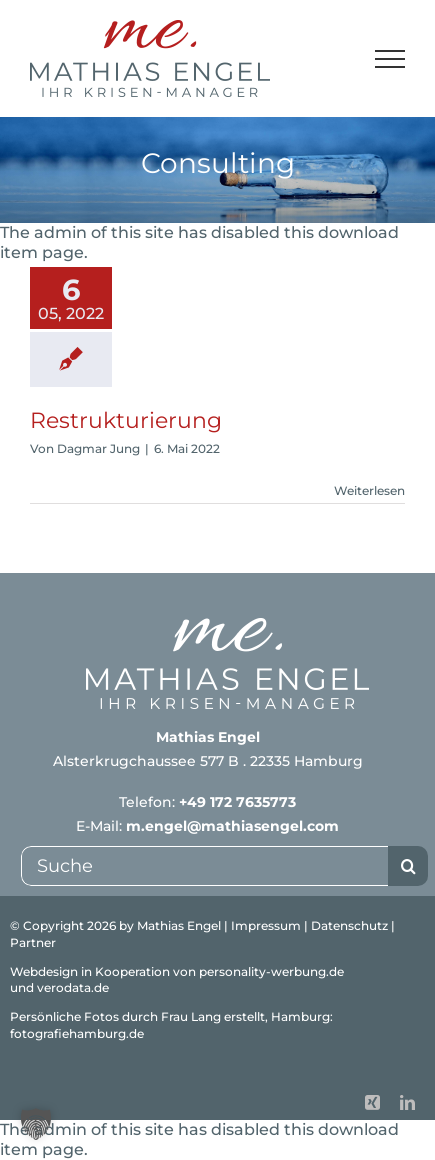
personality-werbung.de (271, 971)
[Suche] (204, 866)
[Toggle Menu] (390, 59)
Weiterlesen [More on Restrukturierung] (369, 490)
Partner (33, 942)
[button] (36, 1124)
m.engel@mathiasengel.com (232, 826)
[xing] (372, 1102)
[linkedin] (407, 1102)
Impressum (266, 925)
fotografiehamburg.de (77, 1033)
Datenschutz (349, 925)
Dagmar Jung (98, 448)
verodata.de (73, 987)
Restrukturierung (126, 420)
